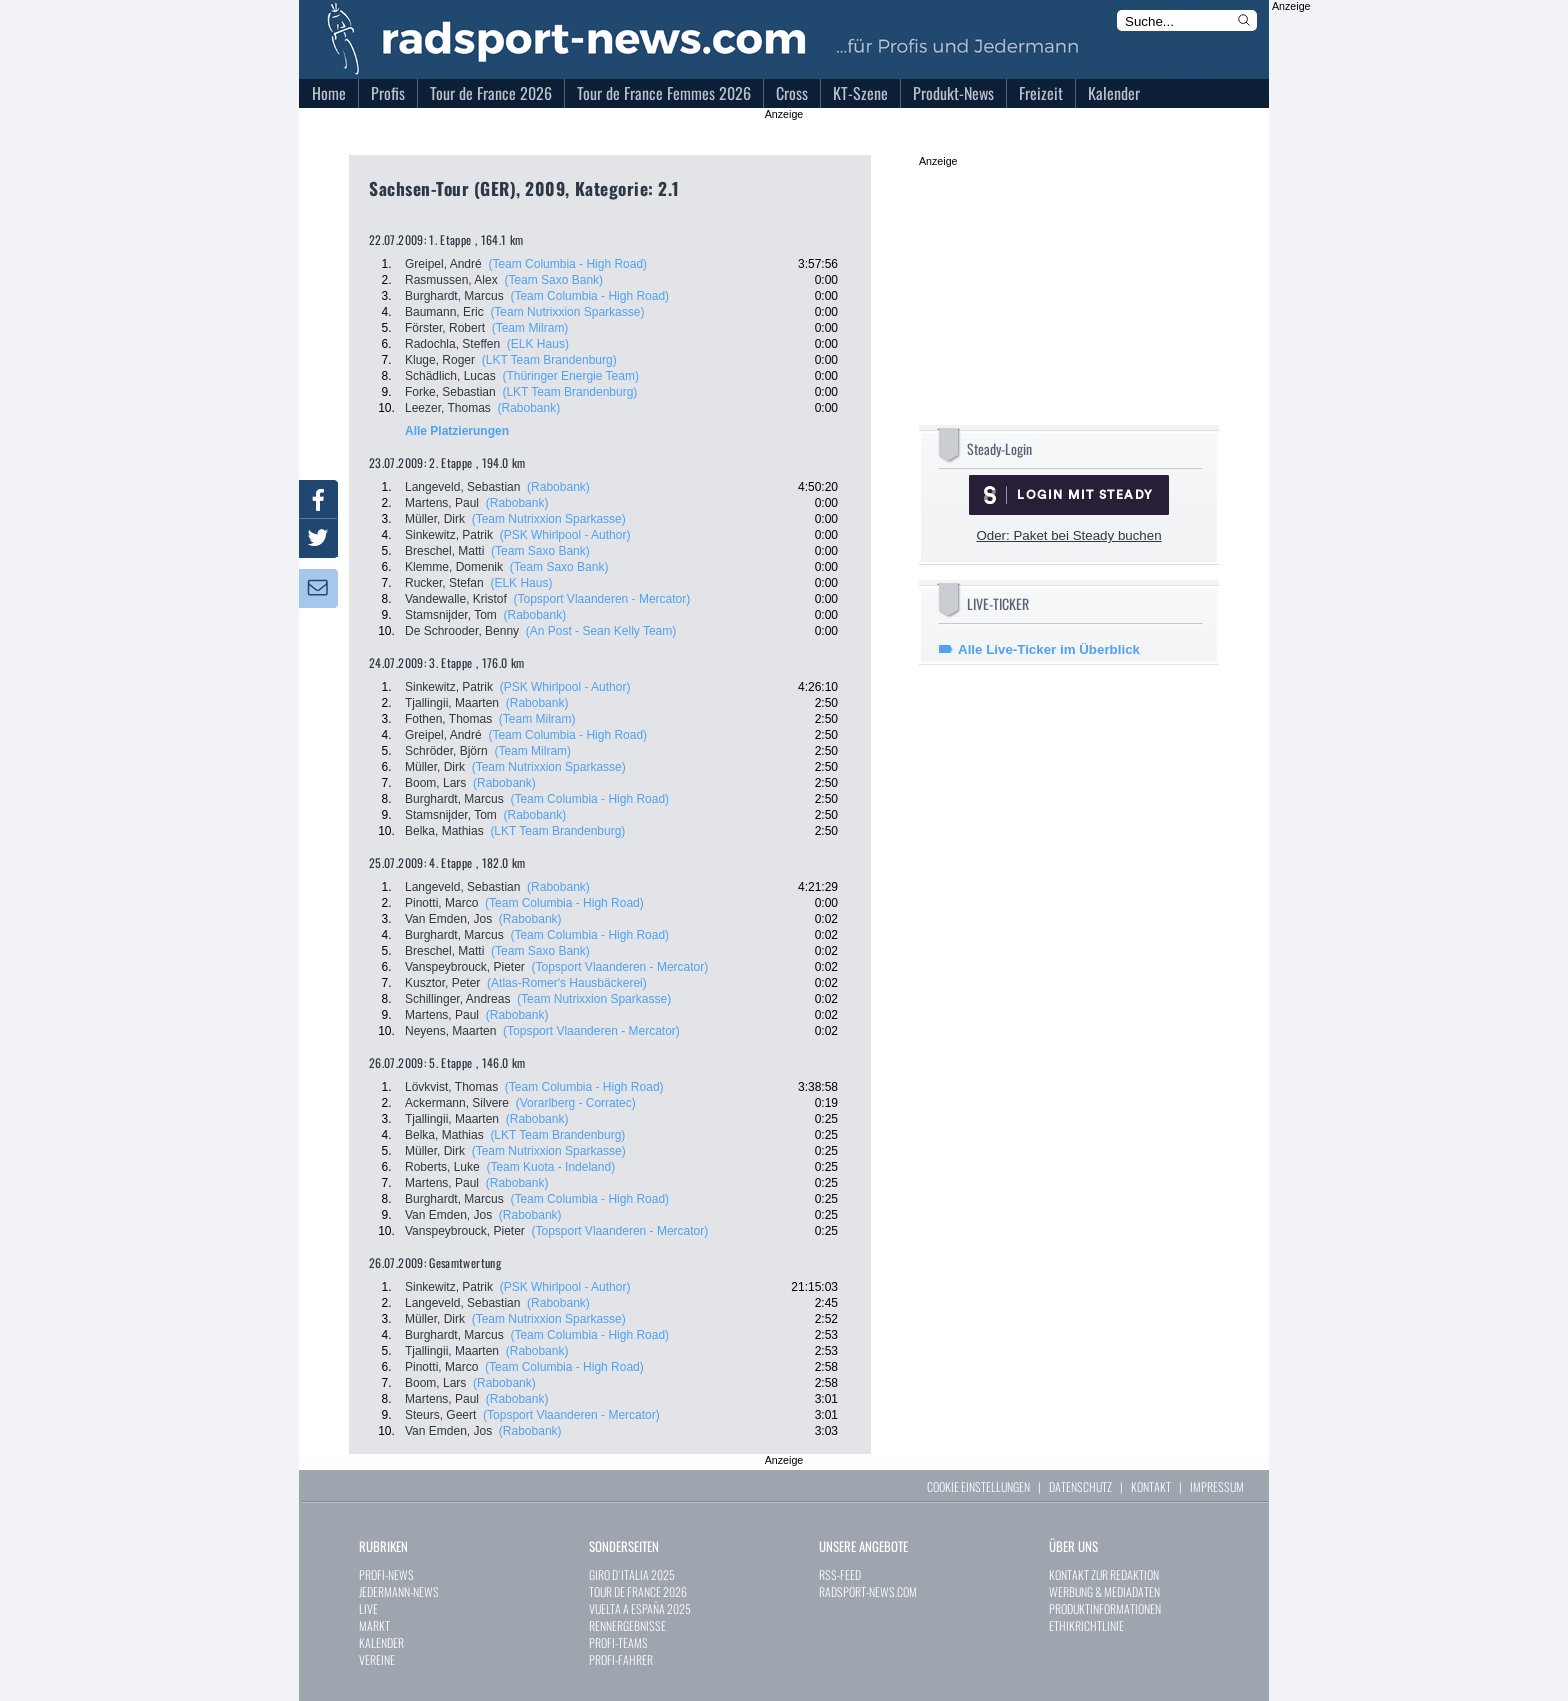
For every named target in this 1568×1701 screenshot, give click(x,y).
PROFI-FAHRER (621, 1659)
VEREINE (377, 1659)
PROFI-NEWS (386, 1574)
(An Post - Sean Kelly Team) (601, 631)
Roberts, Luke (442, 1167)
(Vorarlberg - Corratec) (576, 1103)
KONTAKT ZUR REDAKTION (1104, 1574)
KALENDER (381, 1642)
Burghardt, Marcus (454, 296)
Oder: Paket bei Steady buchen (1068, 535)
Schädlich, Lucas (450, 376)
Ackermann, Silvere (457, 1103)
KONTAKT (1151, 1486)
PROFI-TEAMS (618, 1642)
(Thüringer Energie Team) (570, 376)
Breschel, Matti (444, 551)
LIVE (368, 1608)
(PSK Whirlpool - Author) (565, 535)
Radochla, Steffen (452, 344)
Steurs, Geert (440, 1415)
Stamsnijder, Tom (451, 615)
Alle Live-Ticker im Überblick (1049, 649)
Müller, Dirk (435, 519)
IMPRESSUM (1217, 1486)
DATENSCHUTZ (1080, 1486)
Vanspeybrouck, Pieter (465, 967)
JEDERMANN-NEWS (399, 1591)
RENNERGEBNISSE (627, 1625)
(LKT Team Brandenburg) (549, 360)
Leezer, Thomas (448, 408)
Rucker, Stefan (444, 583)
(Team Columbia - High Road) (567, 264)
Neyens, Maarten (450, 1031)
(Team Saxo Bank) (553, 280)
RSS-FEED (840, 1574)
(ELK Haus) (538, 344)
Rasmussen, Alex (451, 280)
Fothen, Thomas (448, 719)
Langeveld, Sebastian (462, 487)
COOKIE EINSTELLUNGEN (978, 1486)
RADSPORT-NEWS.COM (868, 1591)
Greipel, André (443, 264)
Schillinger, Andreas (457, 999)
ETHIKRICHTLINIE (1086, 1625)
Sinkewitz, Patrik (449, 535)
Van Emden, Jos (448, 919)
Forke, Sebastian (450, 392)
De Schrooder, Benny (462, 631)
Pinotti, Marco (441, 903)
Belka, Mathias (444, 831)
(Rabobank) (529, 408)
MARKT (374, 1625)
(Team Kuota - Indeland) (550, 1167)
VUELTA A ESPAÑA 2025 (640, 1608)
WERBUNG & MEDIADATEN (1104, 1591)
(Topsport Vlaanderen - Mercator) (602, 599)
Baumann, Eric (444, 312)
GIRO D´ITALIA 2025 (632, 1574)
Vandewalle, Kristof (456, 599)
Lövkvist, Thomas (451, 1087)
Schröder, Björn (446, 751)
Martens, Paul (442, 503)
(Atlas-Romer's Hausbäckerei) (567, 983)
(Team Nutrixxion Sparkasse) (567, 312)
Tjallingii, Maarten (452, 703)
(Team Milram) (530, 328)
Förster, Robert (445, 328)
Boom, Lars (435, 783)
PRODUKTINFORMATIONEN (1105, 1608)
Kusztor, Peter (442, 983)
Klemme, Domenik (454, 567)
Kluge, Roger (440, 360)
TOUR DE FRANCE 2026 (638, 1591)
